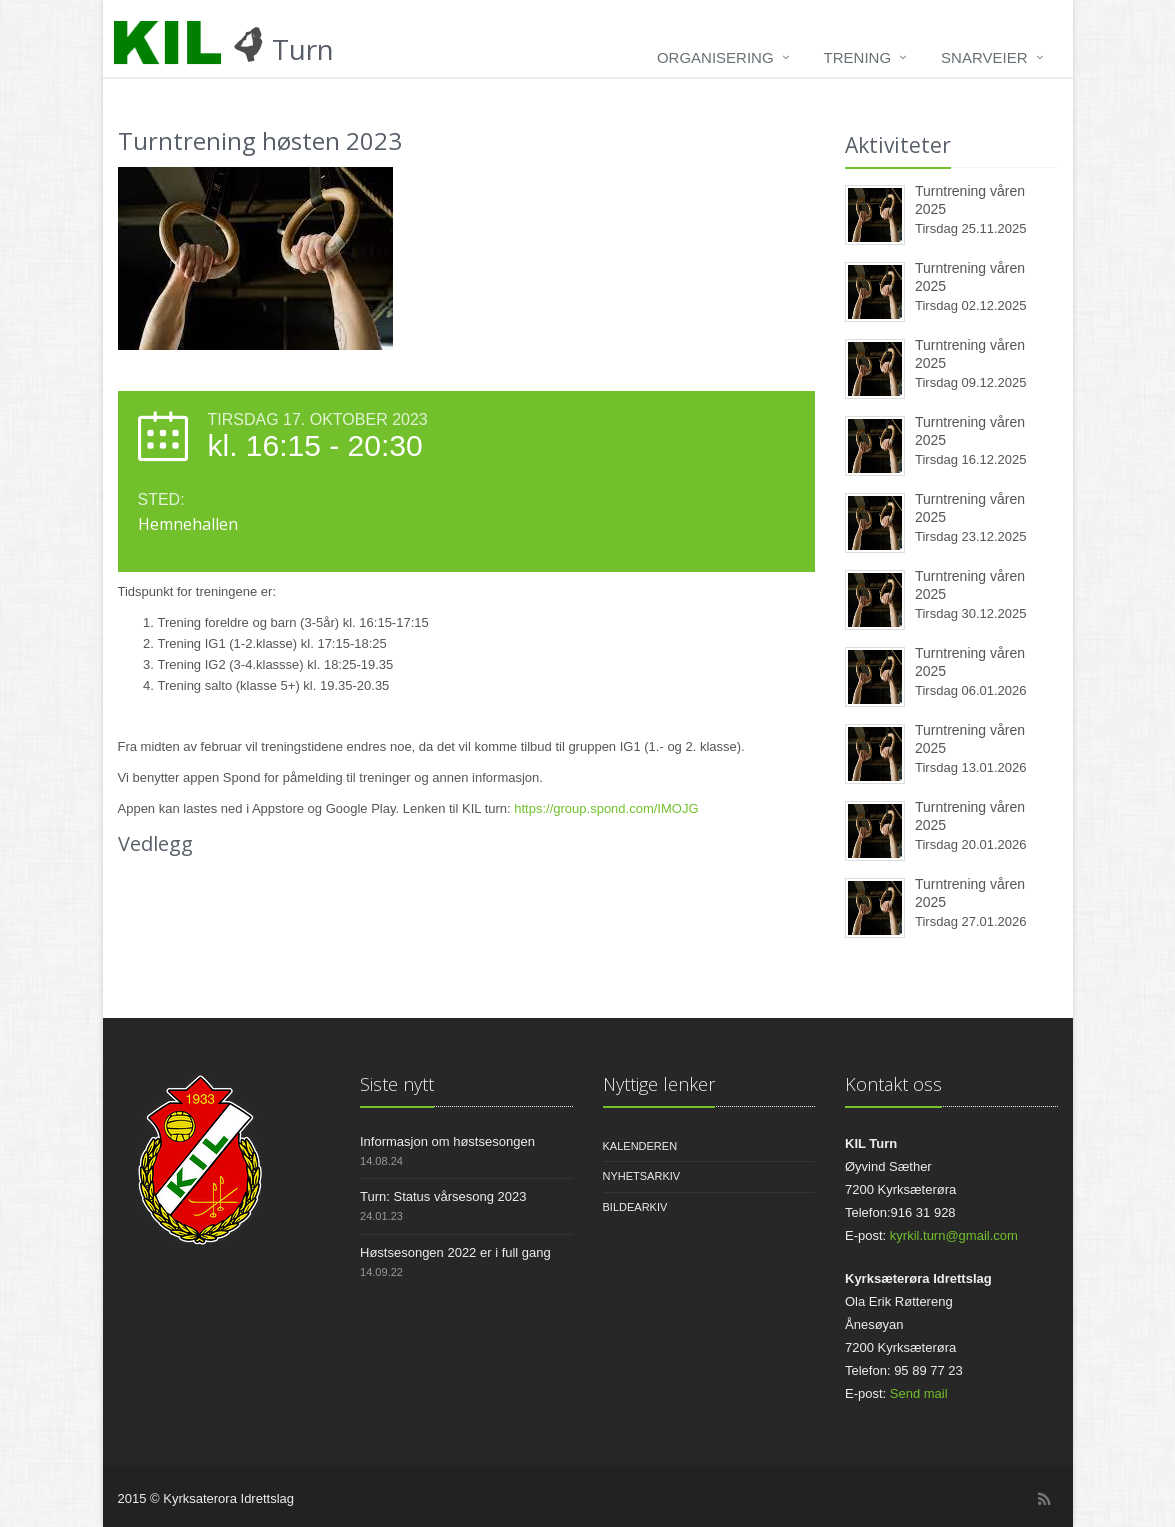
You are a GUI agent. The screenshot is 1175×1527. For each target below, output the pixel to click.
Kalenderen (640, 1146)
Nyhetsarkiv (642, 1176)
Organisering (715, 57)
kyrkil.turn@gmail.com (954, 1235)
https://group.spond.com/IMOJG (606, 808)
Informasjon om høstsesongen (447, 1141)
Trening (858, 57)
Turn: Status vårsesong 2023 (443, 1196)
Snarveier (984, 57)
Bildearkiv (635, 1207)
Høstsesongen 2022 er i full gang (455, 1252)
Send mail (919, 1393)
